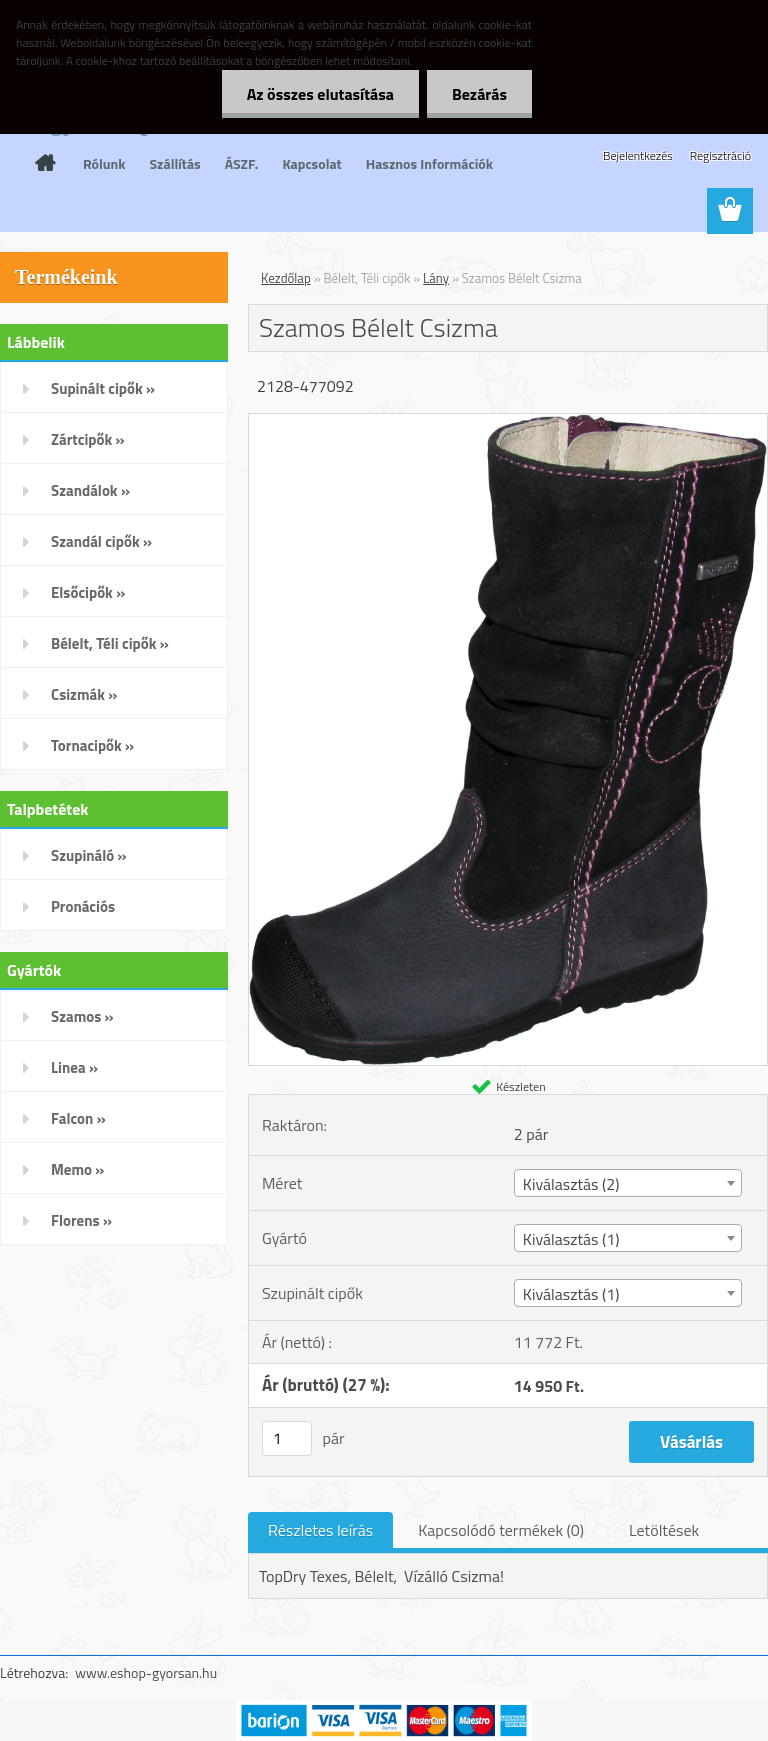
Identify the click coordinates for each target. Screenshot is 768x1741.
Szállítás (175, 163)
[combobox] (628, 1183)
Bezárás (479, 94)
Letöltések (664, 1530)
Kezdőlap (286, 278)
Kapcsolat (311, 163)
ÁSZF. (242, 163)
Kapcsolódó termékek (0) (501, 1530)
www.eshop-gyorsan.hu (146, 1672)
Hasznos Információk (429, 163)
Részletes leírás (320, 1530)
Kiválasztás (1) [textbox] (571, 1239)
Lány (436, 278)
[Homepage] (45, 163)
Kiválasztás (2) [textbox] (571, 1184)
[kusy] (287, 1438)
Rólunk (104, 163)
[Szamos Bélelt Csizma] (508, 422)
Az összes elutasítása (320, 94)
